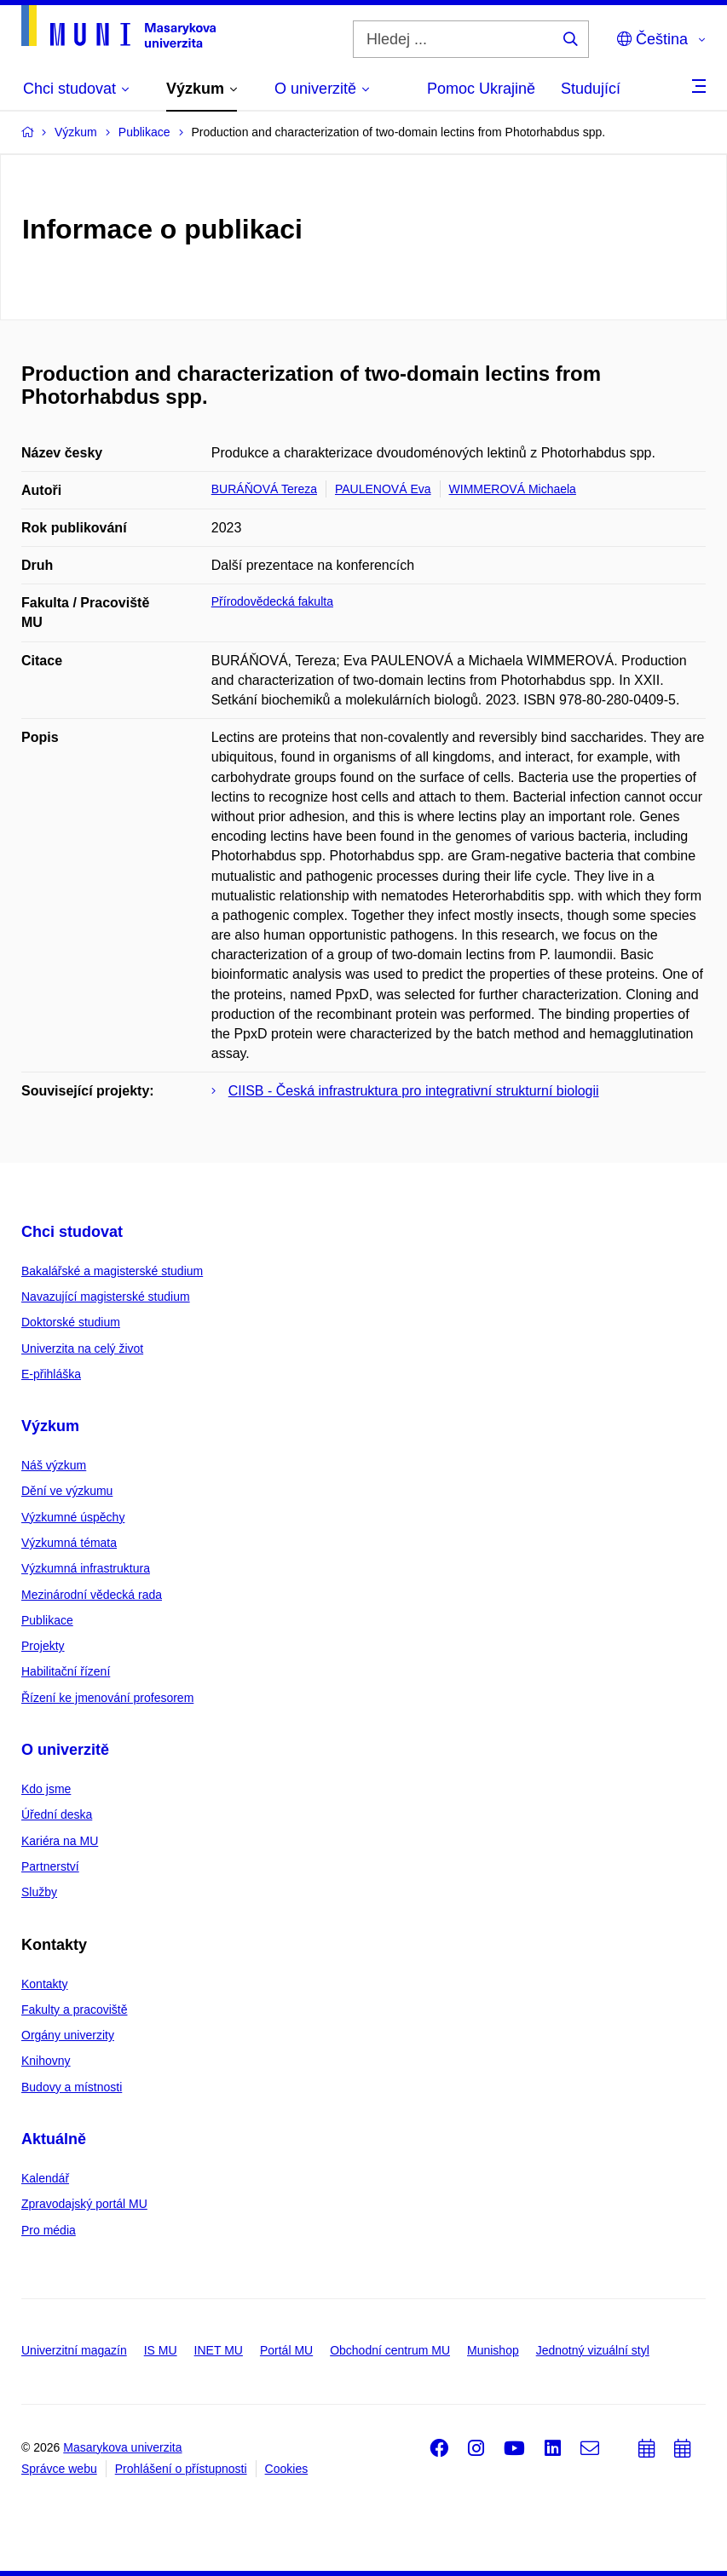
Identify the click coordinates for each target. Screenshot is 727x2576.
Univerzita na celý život (82, 1348)
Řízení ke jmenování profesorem (107, 1698)
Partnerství (50, 1866)
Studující (590, 88)
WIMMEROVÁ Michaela (512, 489)
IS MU (160, 2350)
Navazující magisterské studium (105, 1296)
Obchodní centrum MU (390, 2350)
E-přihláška (51, 1374)
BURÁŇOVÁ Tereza (264, 489)
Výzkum (50, 1426)
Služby (39, 1892)
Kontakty (44, 1984)
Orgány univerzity (67, 2035)
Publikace (47, 1620)
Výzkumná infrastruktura (85, 1568)
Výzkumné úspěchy (72, 1517)
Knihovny (46, 2060)
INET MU (218, 2350)
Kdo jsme (46, 1789)
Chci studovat (72, 1231)
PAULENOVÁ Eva (383, 489)
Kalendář (45, 2178)
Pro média (48, 2230)
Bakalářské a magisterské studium (112, 1271)
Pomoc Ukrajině (481, 88)
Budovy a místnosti (71, 2087)
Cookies (287, 2468)
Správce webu (59, 2468)
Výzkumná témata (69, 1543)
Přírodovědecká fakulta (272, 601)
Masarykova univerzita (122, 2447)
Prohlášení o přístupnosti (181, 2468)
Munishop (493, 2350)
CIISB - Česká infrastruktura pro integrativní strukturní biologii (413, 1091)
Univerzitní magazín (74, 2350)
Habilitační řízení (65, 1671)
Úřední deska (56, 1814)
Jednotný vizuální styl (592, 2350)
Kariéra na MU (59, 1841)
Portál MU (286, 2350)
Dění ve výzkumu (67, 1491)
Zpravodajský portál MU (84, 2204)
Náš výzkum (53, 1465)
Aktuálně (53, 2139)
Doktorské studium (70, 1322)
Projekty (43, 1646)
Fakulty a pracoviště (74, 2009)
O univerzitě (65, 1749)
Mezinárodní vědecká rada (91, 1594)
